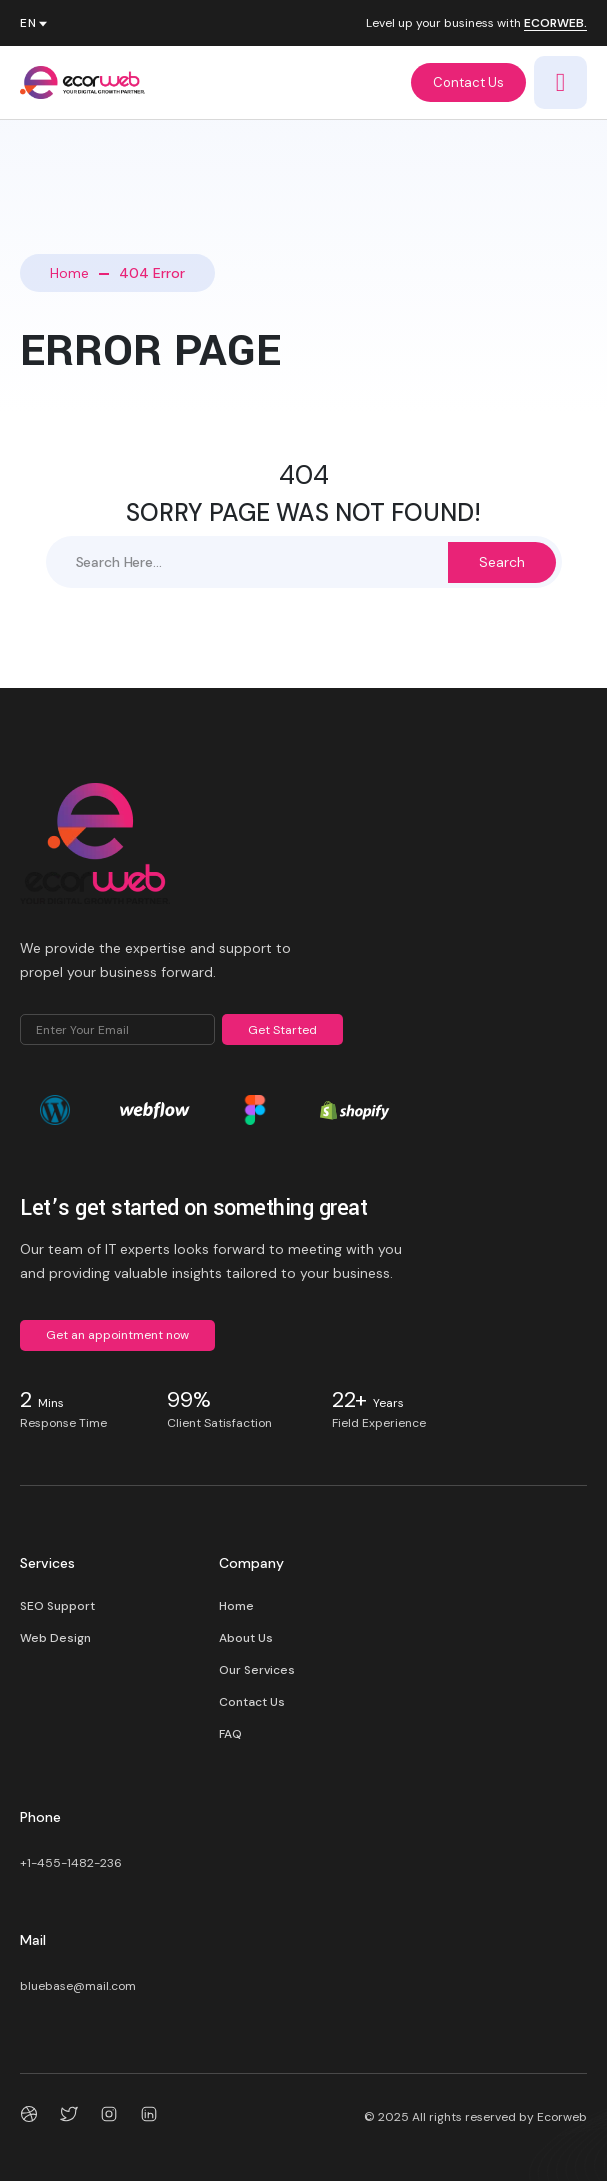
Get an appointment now (117, 1335)
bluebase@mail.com (78, 1986)
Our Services (257, 1670)
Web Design (55, 1638)
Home (69, 273)
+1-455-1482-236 (71, 1863)
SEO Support (57, 1606)
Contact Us (468, 82)
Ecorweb (562, 2117)
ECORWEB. (555, 24)
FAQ (230, 1734)
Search (502, 562)
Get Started (282, 1030)
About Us (246, 1638)
